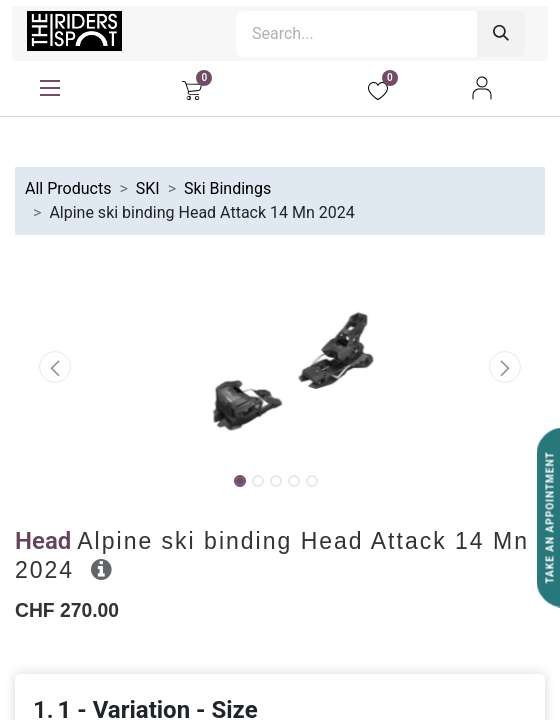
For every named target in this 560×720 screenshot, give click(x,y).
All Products (68, 188)
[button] (55, 367)
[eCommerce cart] (192, 88)
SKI (148, 188)
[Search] (501, 34)
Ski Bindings (227, 188)
